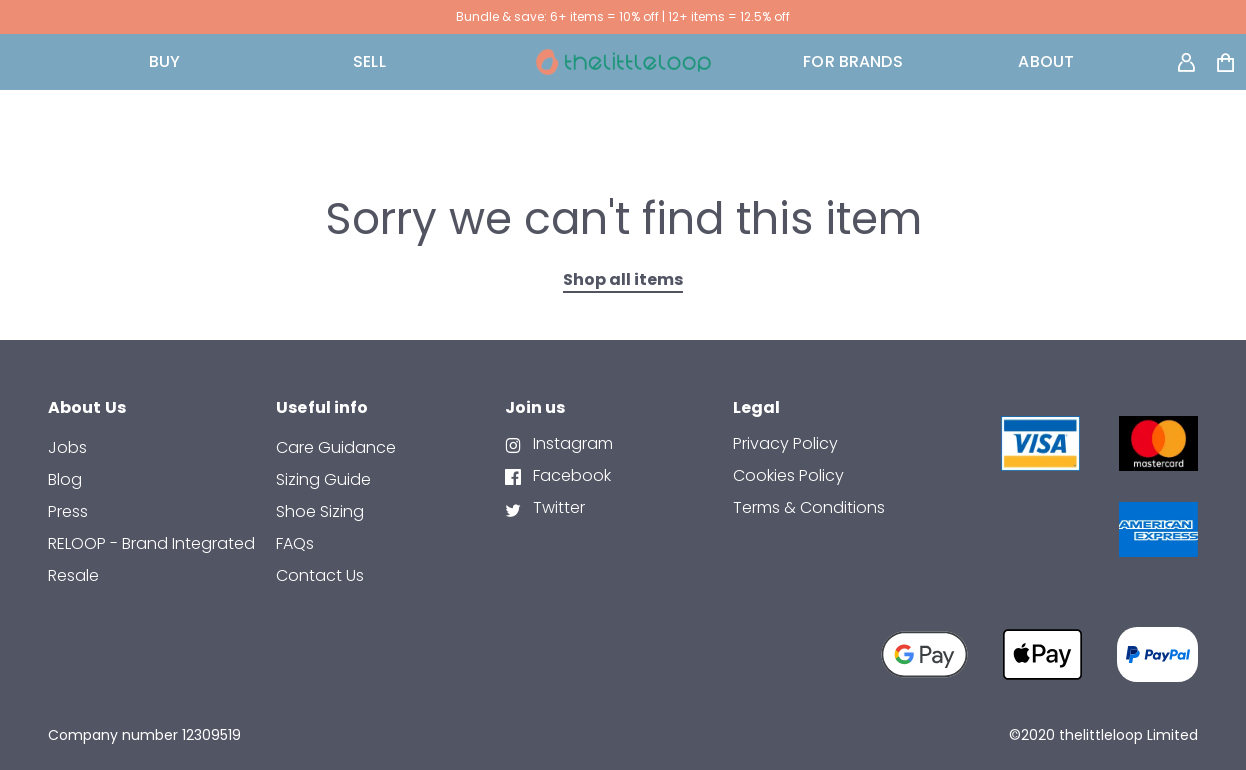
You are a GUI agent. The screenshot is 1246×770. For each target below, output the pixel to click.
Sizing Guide (323, 479)
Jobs (67, 447)
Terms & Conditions (809, 507)
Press (68, 511)
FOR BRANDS (853, 61)
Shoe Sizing (320, 511)
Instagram (571, 443)
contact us (320, 575)
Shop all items (623, 279)
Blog (65, 479)
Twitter (557, 507)
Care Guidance (336, 447)
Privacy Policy (785, 443)
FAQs (295, 543)
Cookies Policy (788, 475)
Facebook (570, 475)
